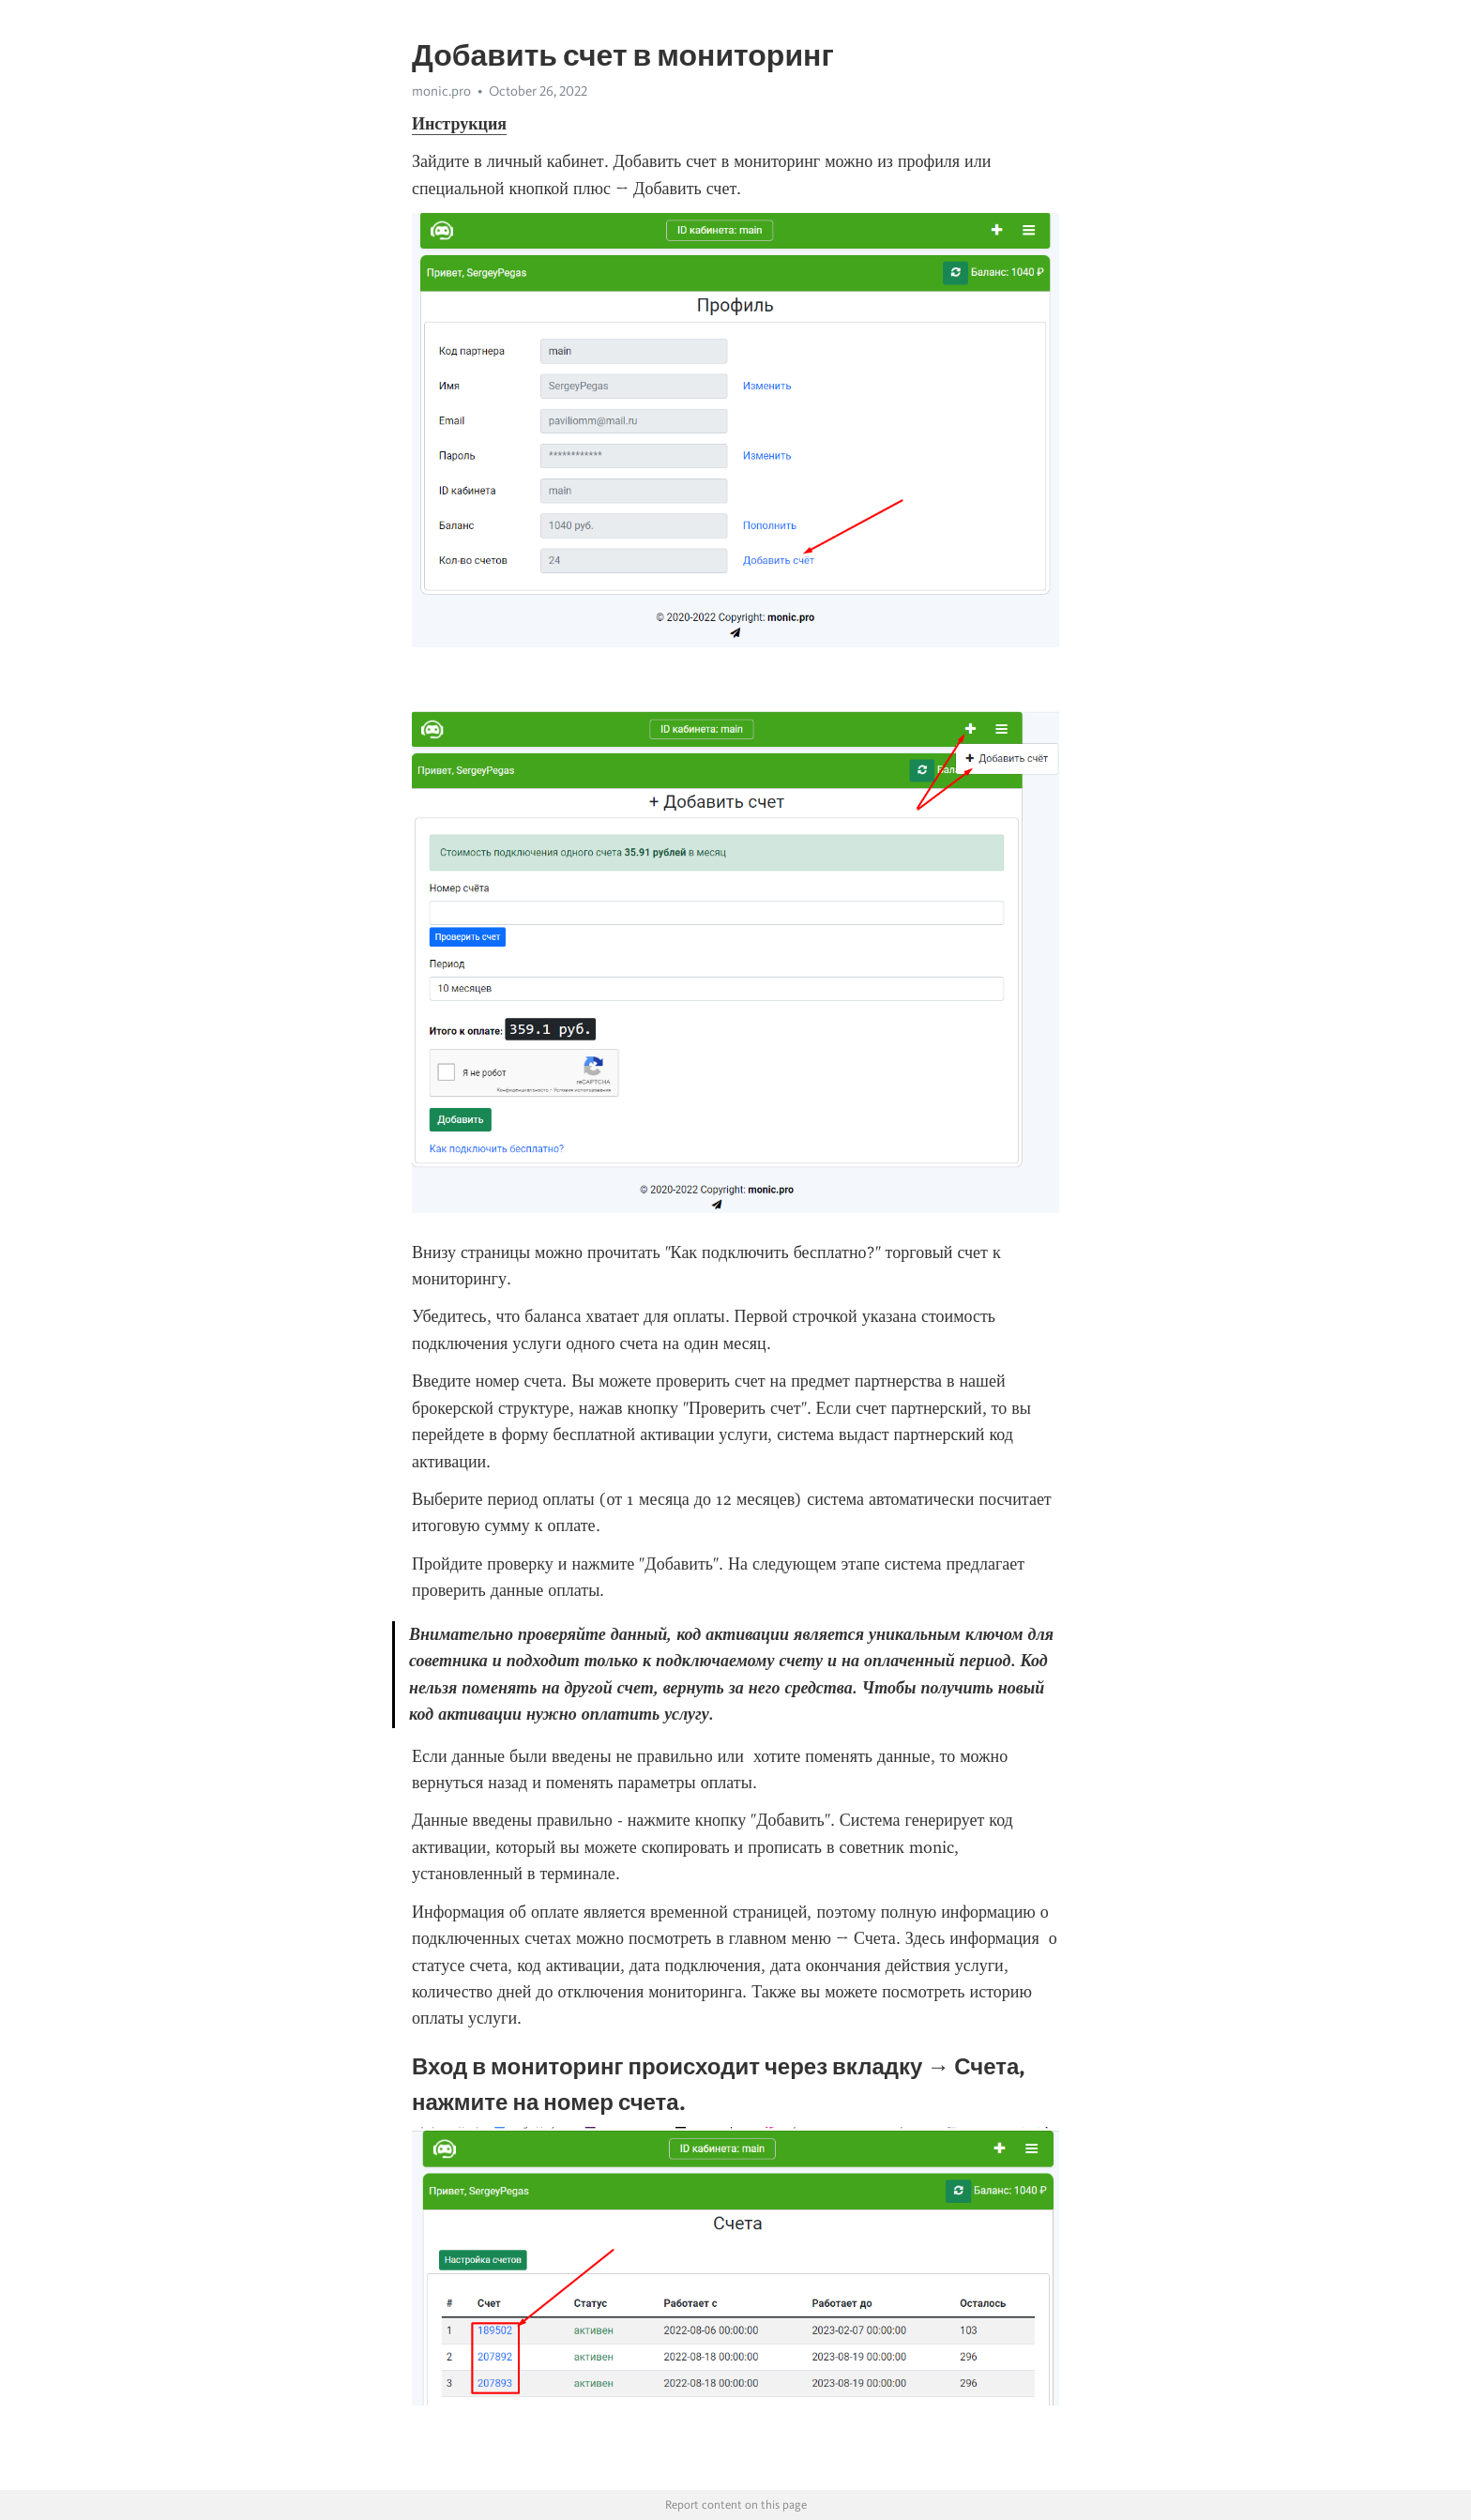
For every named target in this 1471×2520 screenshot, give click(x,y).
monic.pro (441, 91)
